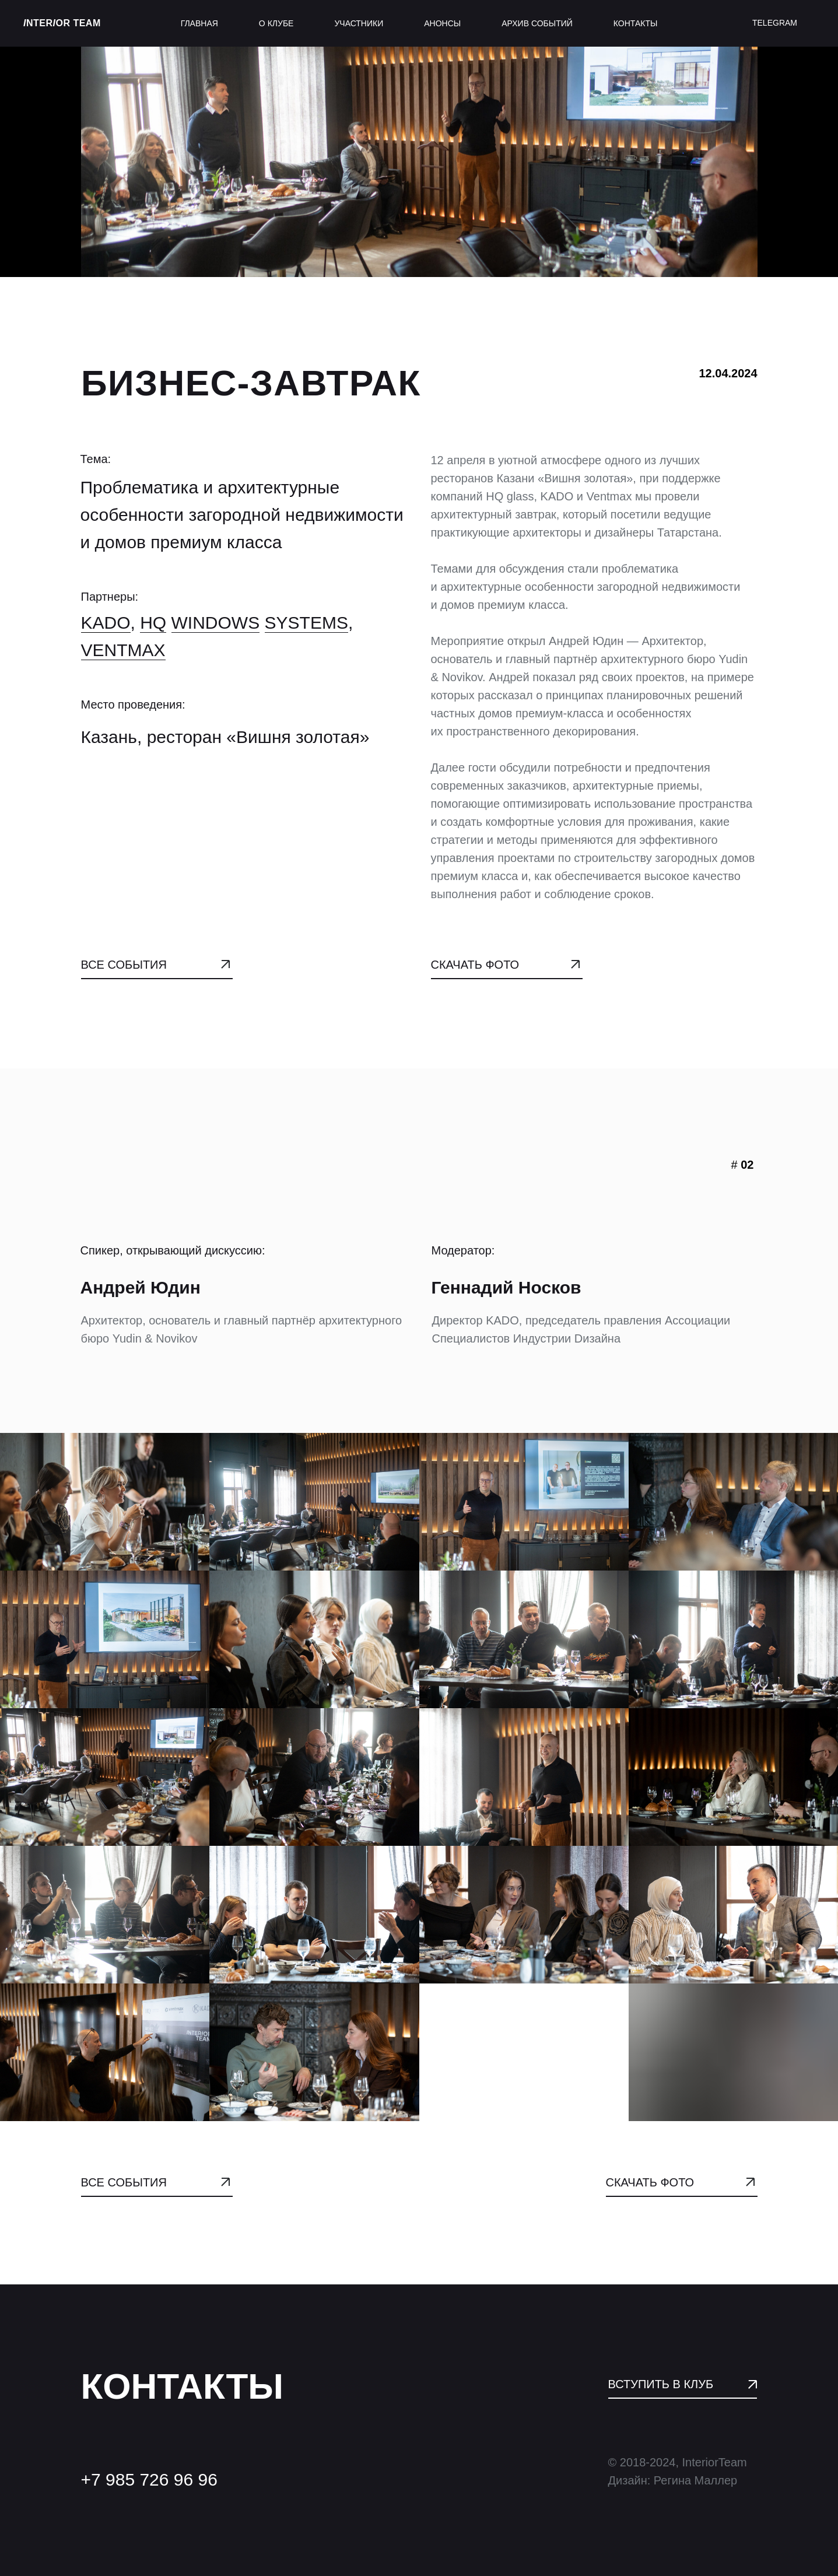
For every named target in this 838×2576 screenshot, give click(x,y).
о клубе (276, 23)
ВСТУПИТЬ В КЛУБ (661, 2384)
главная (199, 23)
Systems (306, 629)
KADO (106, 629)
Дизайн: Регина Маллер (673, 2480)
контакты (635, 23)
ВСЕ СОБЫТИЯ (124, 964)
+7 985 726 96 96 (149, 2479)
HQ (153, 629)
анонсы (442, 23)
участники (358, 23)
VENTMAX (123, 657)
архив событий (537, 23)
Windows (215, 629)
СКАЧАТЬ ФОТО (475, 964)
